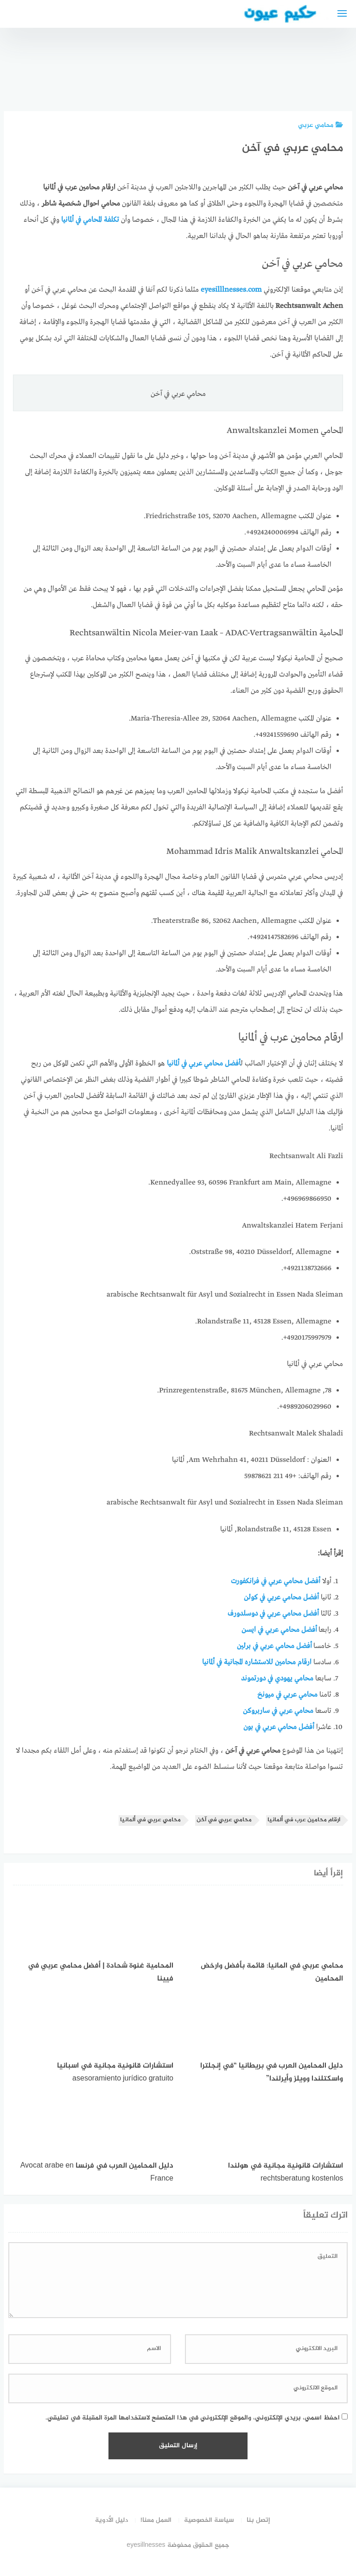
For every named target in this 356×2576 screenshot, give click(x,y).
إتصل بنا (258, 2520)
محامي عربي (320, 125)
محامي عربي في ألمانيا (150, 1820)
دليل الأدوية (111, 2520)
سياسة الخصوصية (209, 2520)
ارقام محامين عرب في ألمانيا (303, 1820)
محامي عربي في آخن (224, 1820)
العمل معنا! (156, 2520)
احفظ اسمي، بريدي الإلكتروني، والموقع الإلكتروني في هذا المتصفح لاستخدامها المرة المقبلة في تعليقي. (192, 2418)
